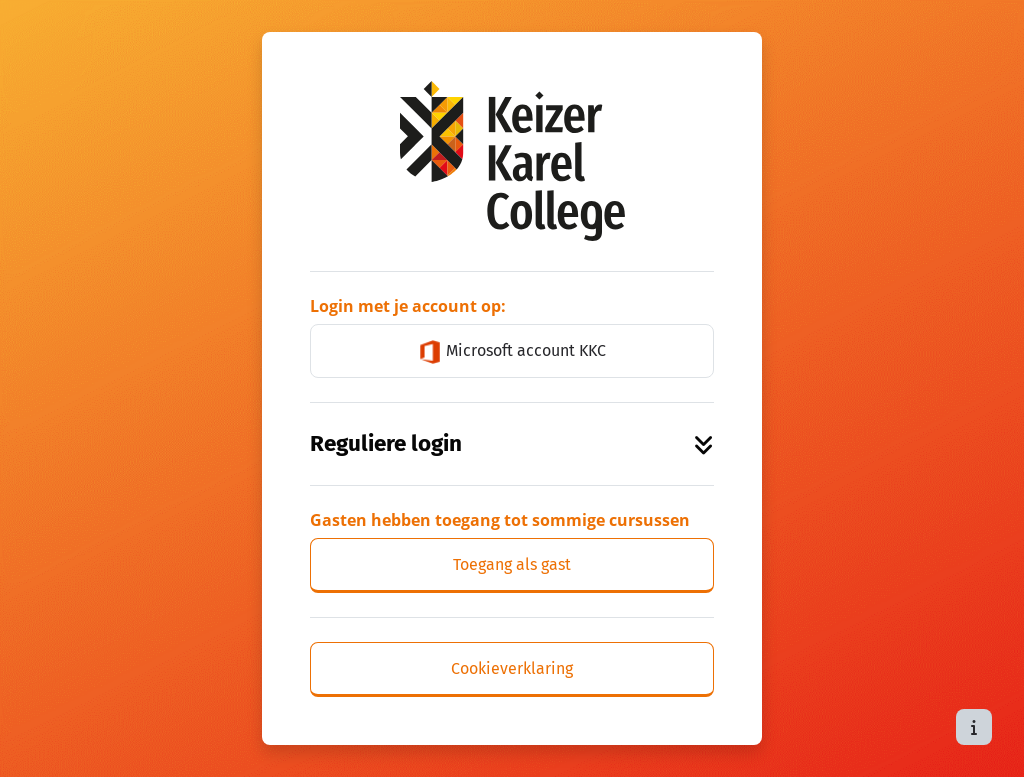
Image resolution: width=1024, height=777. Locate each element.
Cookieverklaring (512, 668)
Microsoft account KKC (512, 352)
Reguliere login (512, 443)
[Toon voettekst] (974, 727)
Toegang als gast (512, 564)
